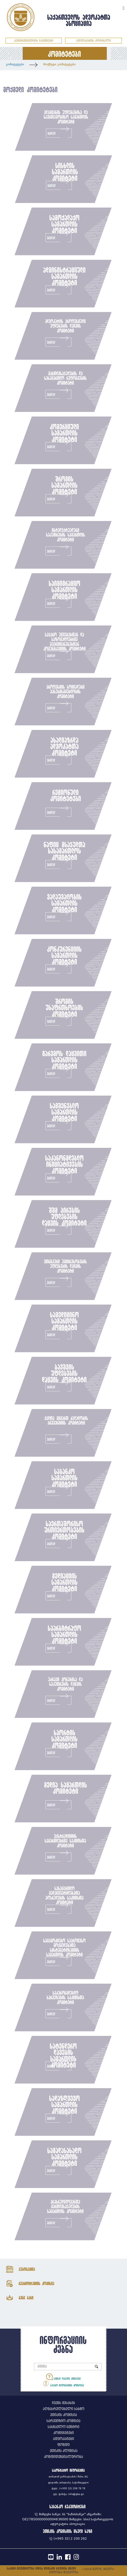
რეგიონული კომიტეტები (63, 795)
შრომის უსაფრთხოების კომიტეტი (62, 1007)
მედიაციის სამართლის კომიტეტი (63, 1582)
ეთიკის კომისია (63, 2415)
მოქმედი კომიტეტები (59, 64)
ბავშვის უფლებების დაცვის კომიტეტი (62, 1373)
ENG (117, 7)
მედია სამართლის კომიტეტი (63, 1788)
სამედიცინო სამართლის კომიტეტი (62, 1320)
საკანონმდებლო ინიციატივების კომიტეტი (62, 1164)
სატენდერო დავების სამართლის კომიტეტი (61, 2055)
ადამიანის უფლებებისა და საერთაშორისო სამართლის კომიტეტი (66, 117)
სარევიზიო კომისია (63, 2421)
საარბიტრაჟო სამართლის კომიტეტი (62, 1634)
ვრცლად (58, 132)
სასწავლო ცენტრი (63, 2427)
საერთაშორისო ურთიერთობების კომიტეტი (62, 1529)
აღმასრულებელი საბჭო (63, 2409)
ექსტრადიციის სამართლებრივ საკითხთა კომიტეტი (63, 1841)
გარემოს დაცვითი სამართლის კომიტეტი (62, 1059)
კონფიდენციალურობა (63, 2457)
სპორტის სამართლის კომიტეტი (63, 1738)
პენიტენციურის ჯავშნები (33, 40)
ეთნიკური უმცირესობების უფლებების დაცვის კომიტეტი (63, 1266)
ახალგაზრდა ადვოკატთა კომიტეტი (62, 746)
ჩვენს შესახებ (63, 2403)
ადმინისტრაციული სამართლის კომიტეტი (62, 276)
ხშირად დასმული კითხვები (63, 2376)
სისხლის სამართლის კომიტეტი (65, 171)
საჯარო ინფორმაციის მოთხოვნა (63, 2383)
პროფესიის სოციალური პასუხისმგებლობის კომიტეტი (63, 691)
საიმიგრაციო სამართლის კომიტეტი (62, 589)
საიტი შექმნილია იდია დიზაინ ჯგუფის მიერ (41, 2568)
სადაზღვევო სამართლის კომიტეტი (62, 2104)
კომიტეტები (15, 64)
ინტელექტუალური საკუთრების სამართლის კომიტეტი (63, 535)
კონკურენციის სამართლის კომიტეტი (62, 955)
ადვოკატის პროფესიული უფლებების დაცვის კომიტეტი (63, 326)
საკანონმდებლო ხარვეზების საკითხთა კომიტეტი (63, 1997)
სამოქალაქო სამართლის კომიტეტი (62, 223)
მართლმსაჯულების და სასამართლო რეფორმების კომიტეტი (63, 378)
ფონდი (63, 2445)
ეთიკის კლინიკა (63, 2451)
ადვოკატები (63, 2439)
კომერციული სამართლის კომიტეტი (62, 432)
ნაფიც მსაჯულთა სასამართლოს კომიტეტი (62, 850)
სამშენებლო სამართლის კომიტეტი (62, 1112)
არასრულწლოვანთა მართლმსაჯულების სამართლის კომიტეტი (63, 2206)
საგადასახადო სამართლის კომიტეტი (62, 2156)
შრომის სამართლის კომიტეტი (63, 485)
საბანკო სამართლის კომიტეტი (63, 1477)
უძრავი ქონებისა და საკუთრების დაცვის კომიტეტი (63, 1684)
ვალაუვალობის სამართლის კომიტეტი (62, 903)
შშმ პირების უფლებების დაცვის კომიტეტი (62, 1216)
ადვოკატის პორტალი (93, 40)
